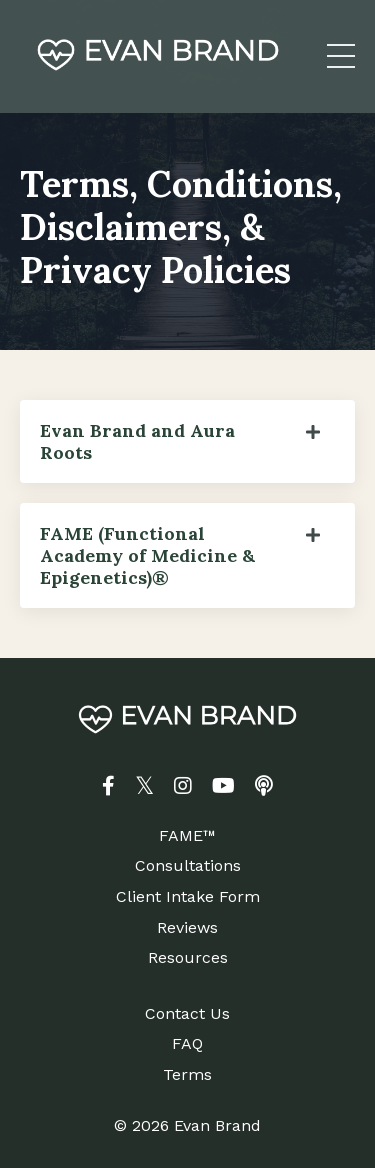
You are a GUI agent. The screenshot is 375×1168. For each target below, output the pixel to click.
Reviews (187, 927)
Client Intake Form (188, 896)
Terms (187, 1074)
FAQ (187, 1043)
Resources (188, 957)
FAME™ (187, 835)
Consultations (188, 865)
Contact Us (187, 1013)
